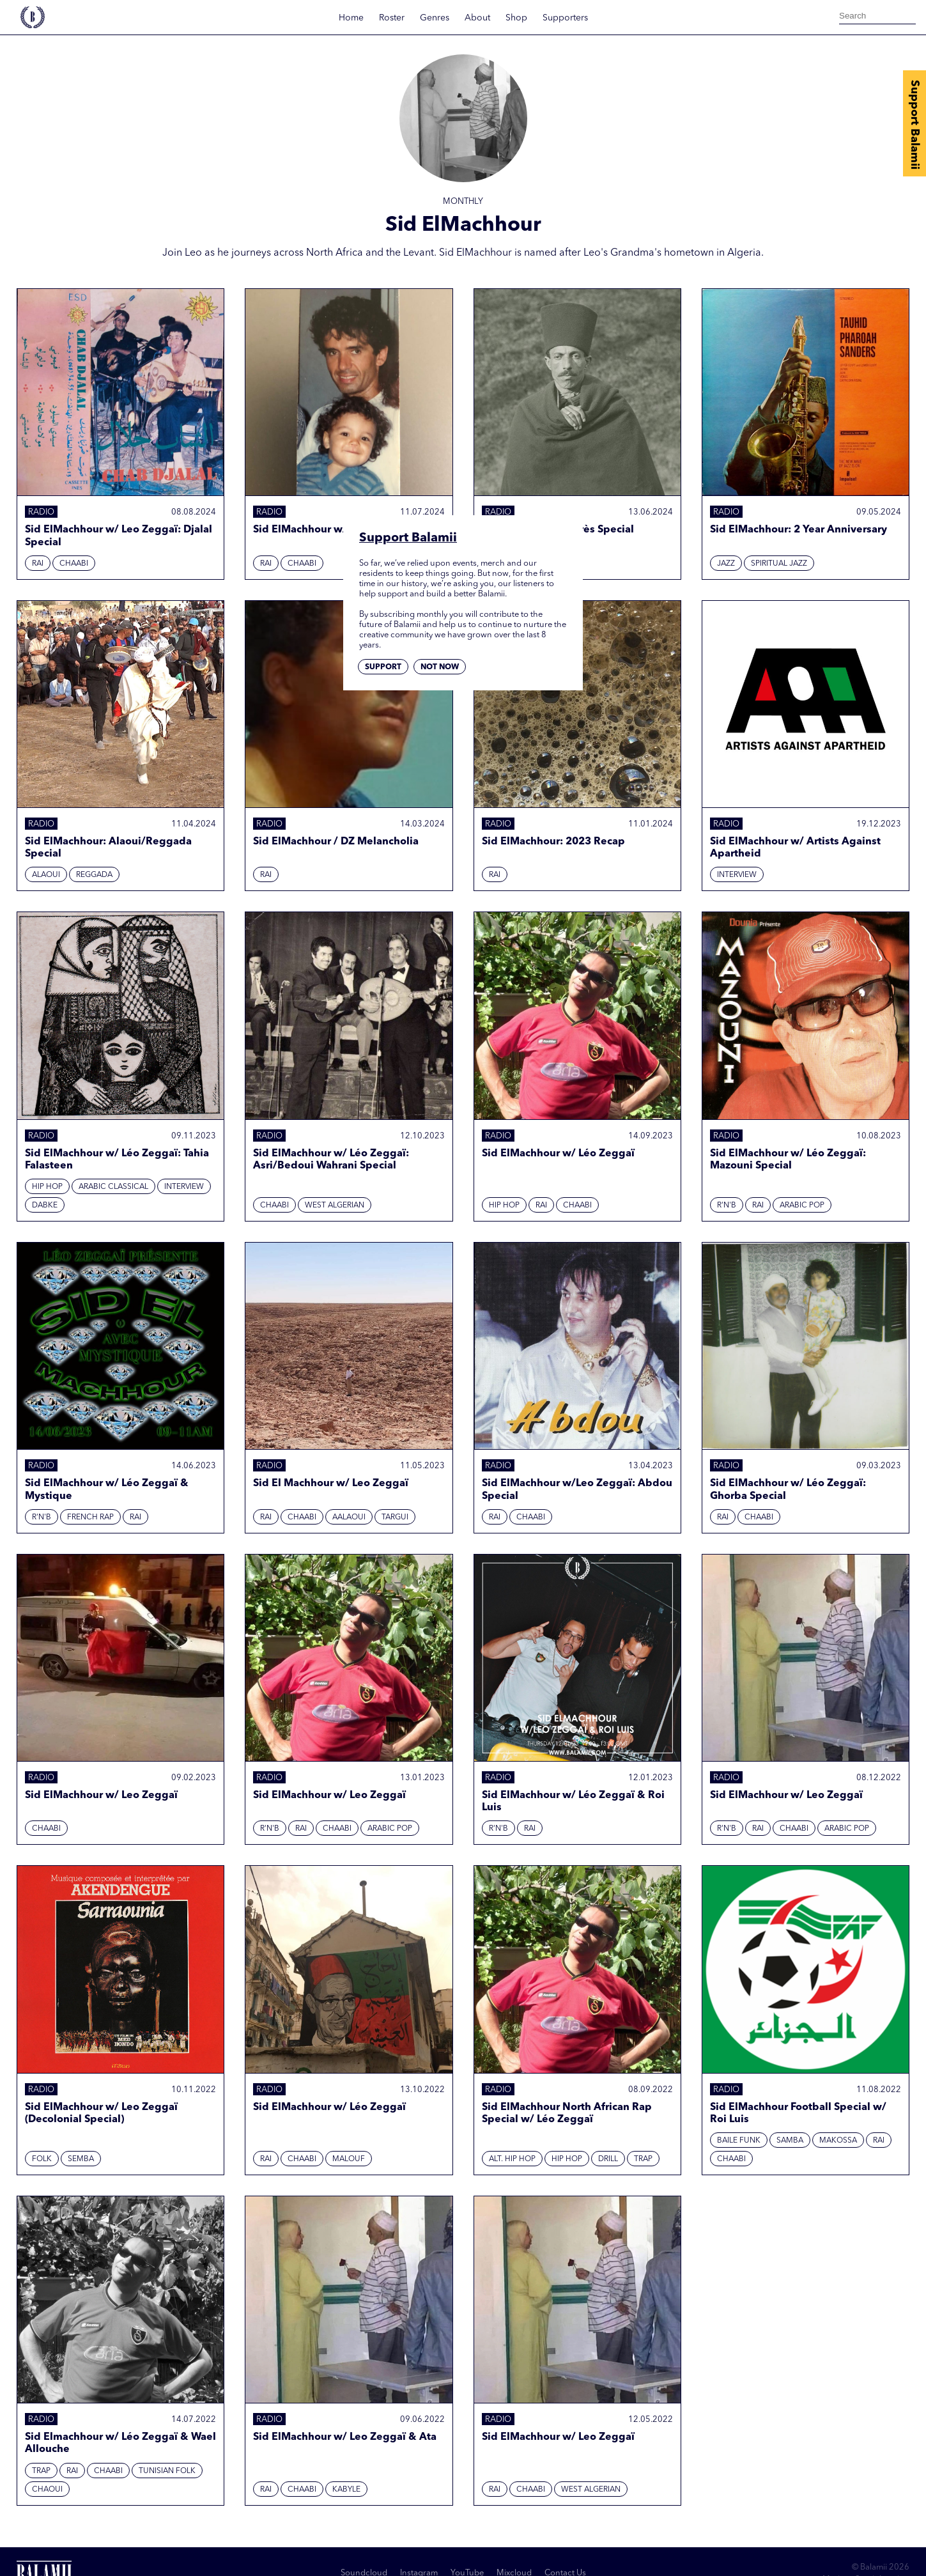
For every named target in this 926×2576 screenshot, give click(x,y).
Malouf (348, 2159)
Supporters (565, 17)
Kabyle (346, 2490)
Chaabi (73, 564)
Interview (737, 875)
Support (383, 667)
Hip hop (47, 1187)
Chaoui (47, 2490)
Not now (440, 667)
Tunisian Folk (167, 2471)
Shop (516, 17)
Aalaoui (349, 1517)
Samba (789, 2141)
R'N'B (726, 1205)
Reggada (94, 875)
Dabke (45, 1205)
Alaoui (46, 875)
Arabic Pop (802, 1205)
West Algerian (334, 1205)
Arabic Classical (113, 1187)
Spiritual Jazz (779, 564)
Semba (81, 2159)
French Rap (90, 1517)
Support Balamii (914, 124)
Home (351, 17)
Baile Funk (738, 2141)
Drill (608, 2159)
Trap (643, 2159)
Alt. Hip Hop (512, 2159)
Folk (42, 2159)
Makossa (838, 2141)
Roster (392, 17)
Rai (37, 564)
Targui (395, 1517)
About (477, 17)
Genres (434, 17)
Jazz (726, 564)
